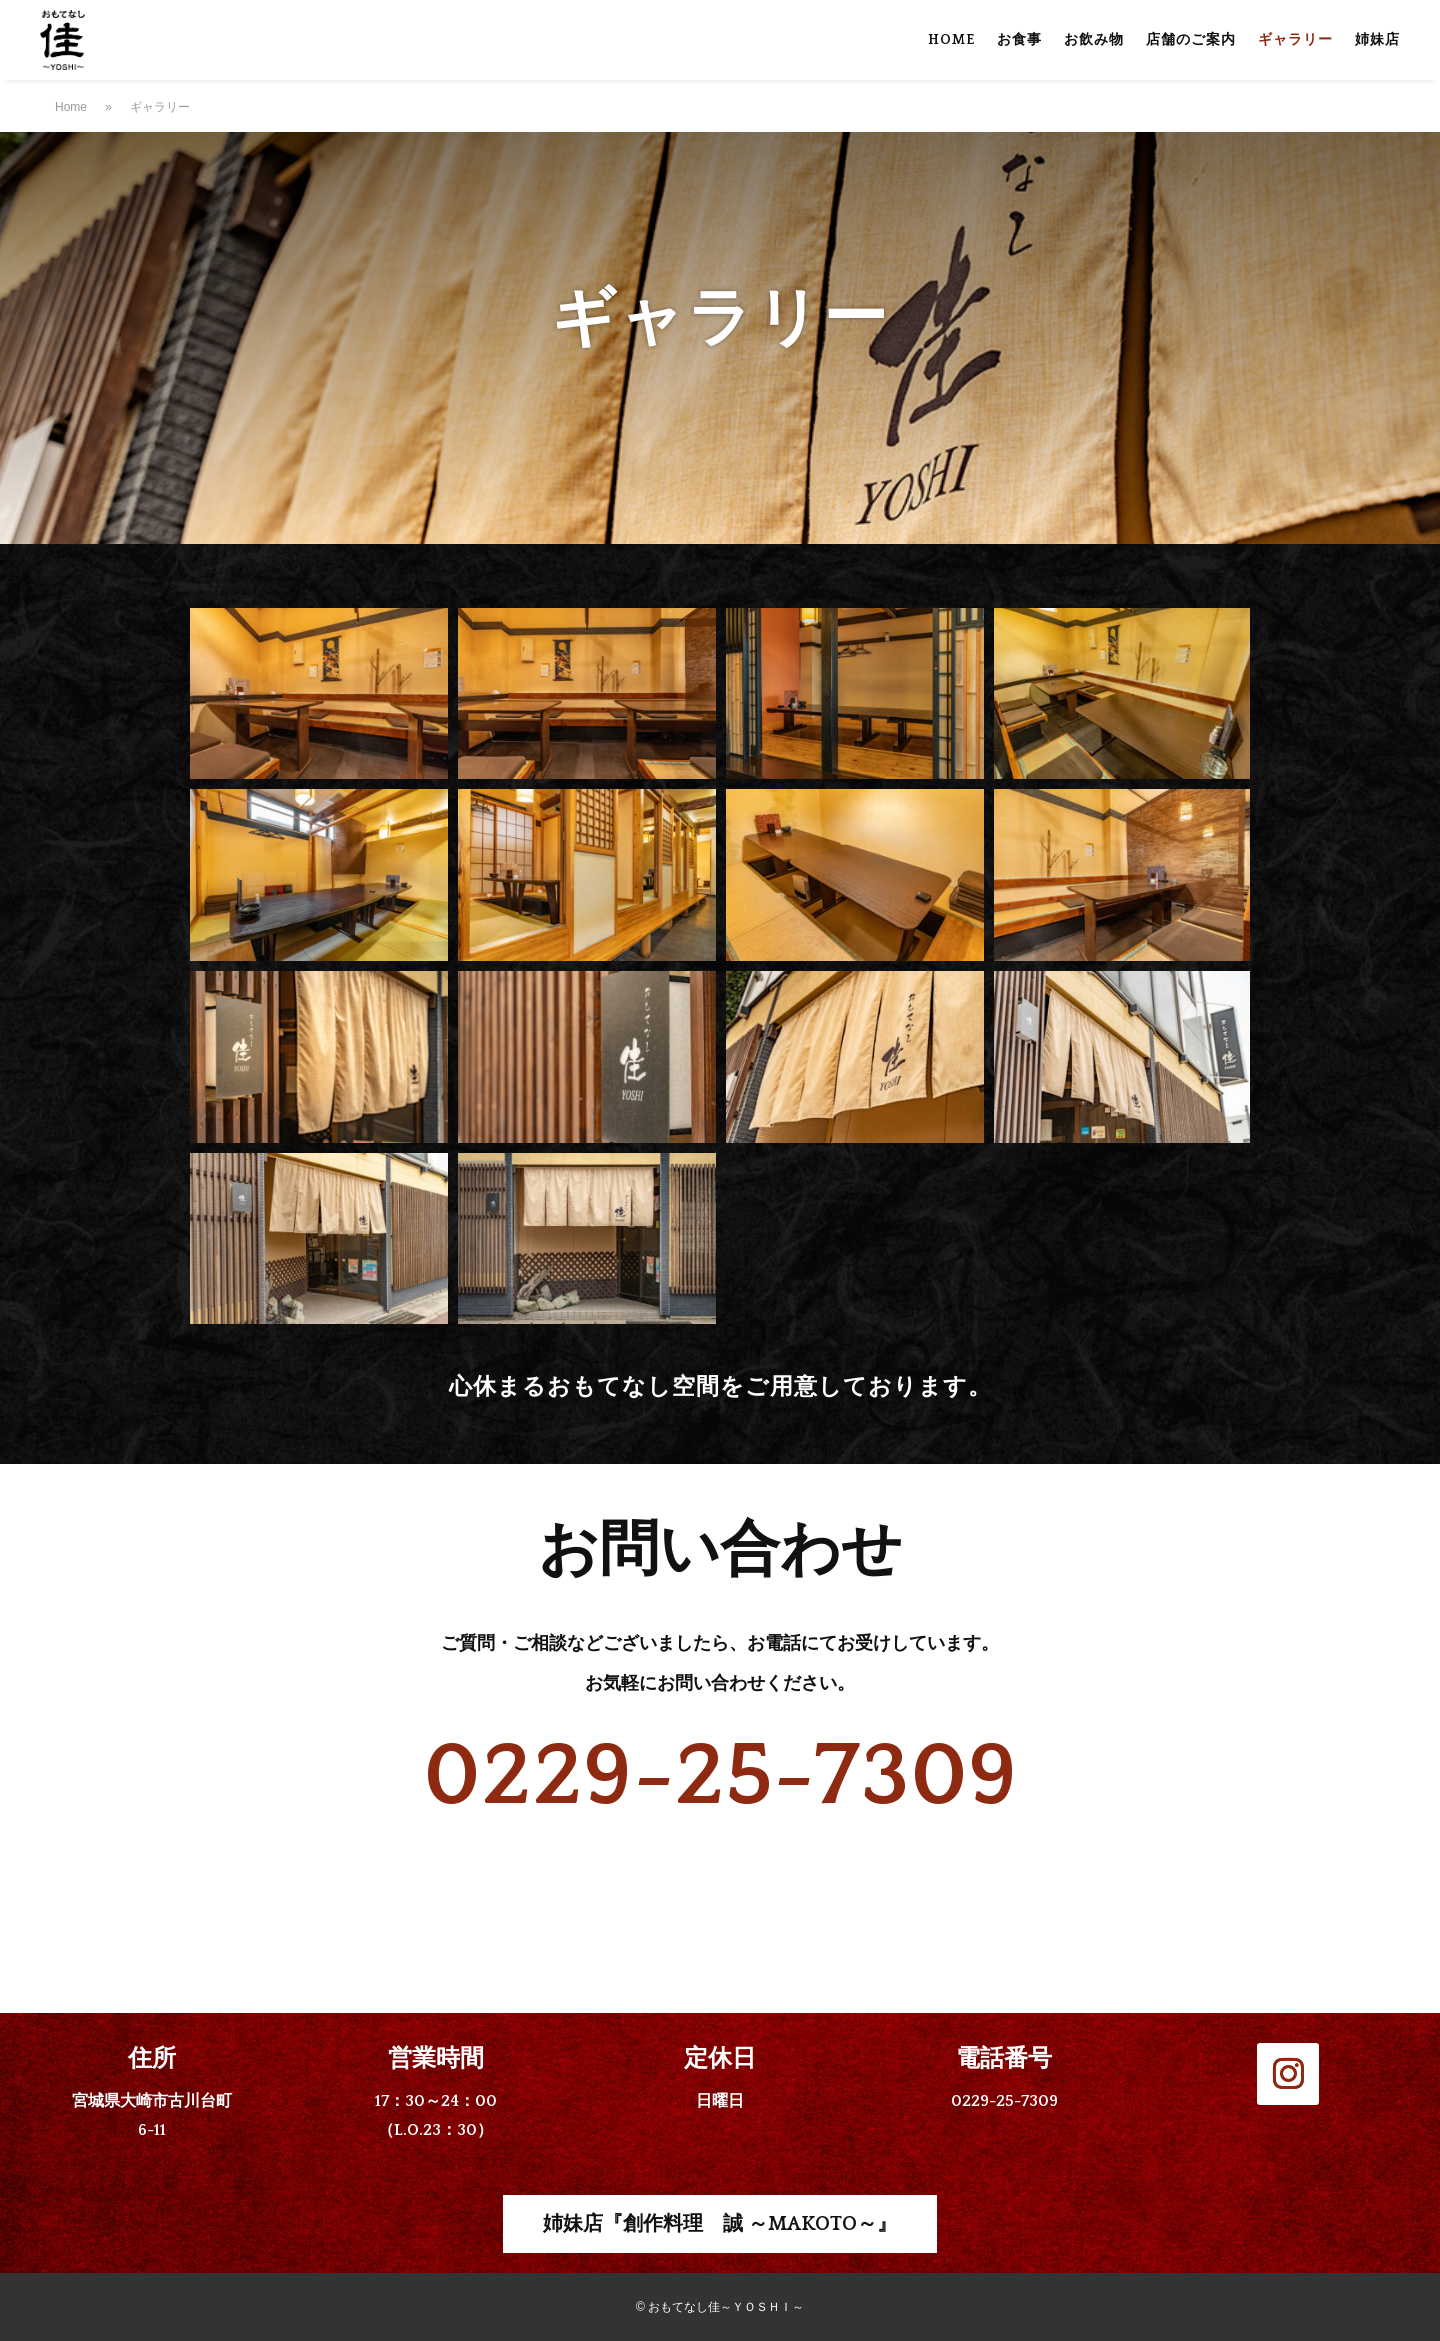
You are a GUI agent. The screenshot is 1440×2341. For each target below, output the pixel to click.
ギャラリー (1295, 40)
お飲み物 (1094, 40)
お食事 (1019, 40)
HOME (951, 40)
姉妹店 (1377, 40)
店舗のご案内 (1191, 40)
